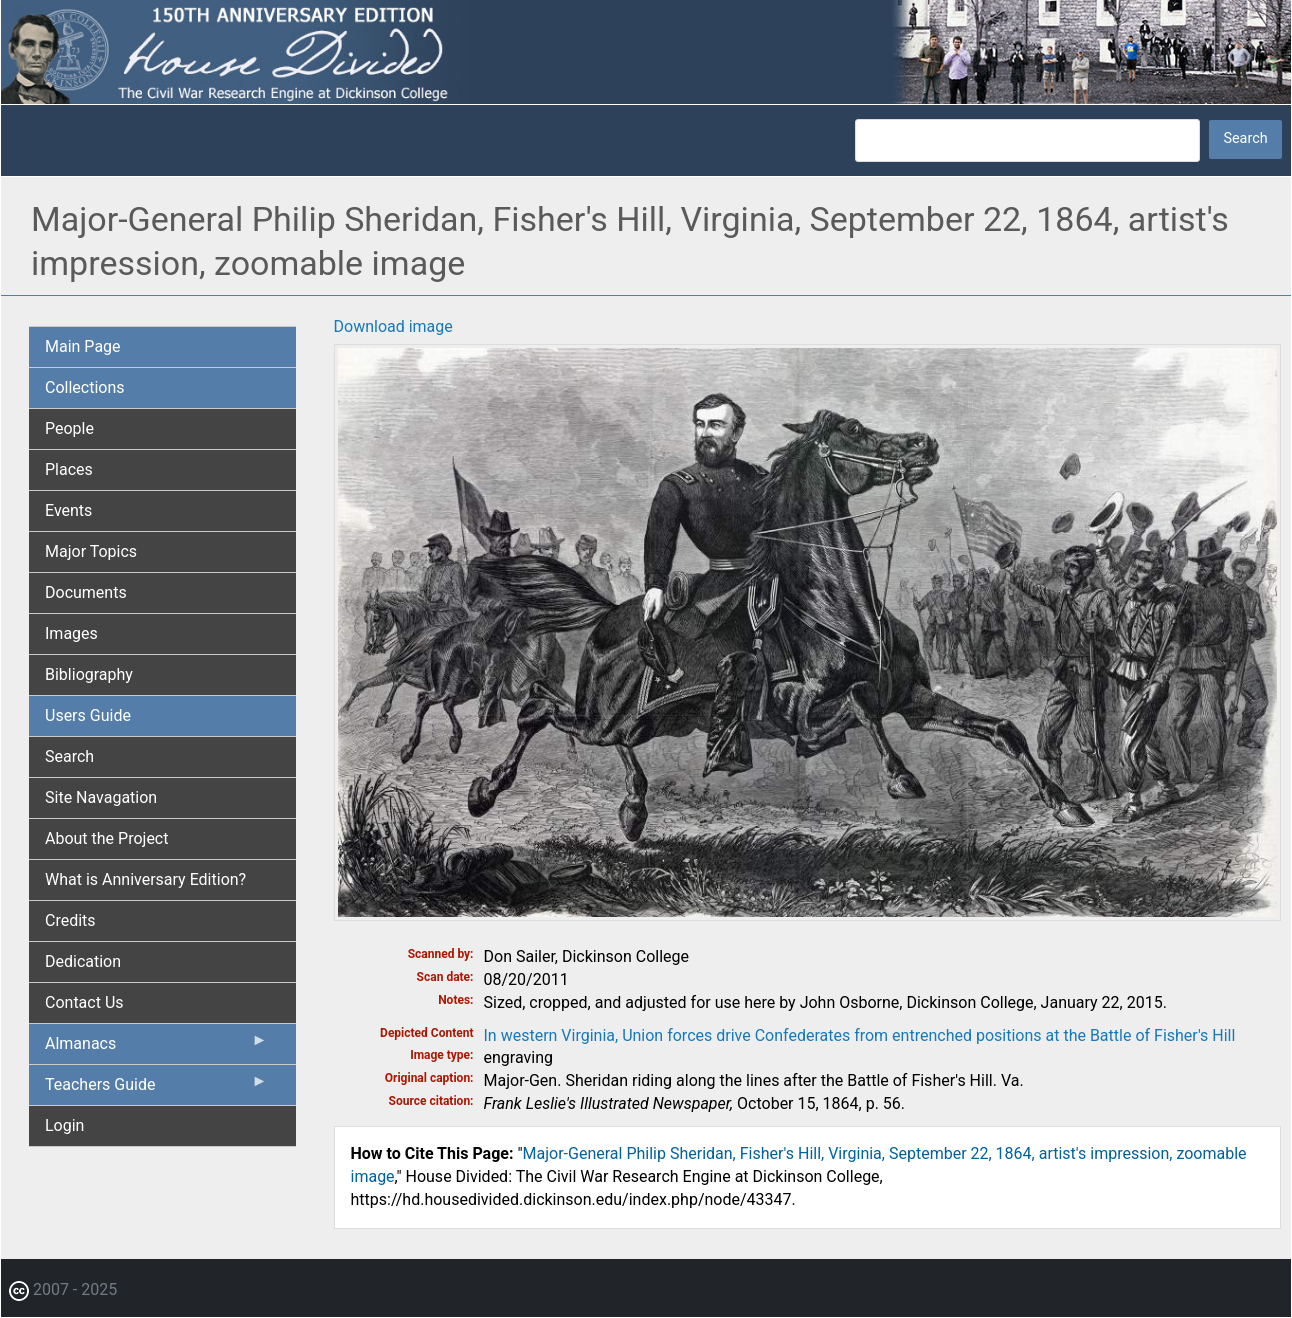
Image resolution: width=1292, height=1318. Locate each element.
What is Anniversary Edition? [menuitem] (145, 879)
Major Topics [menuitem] (91, 551)
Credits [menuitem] (70, 920)
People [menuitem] (69, 428)
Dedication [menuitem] (83, 961)
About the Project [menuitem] (106, 838)
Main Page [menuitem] (83, 346)
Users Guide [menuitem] (88, 715)
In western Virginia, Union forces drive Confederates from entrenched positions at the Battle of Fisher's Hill (860, 1035)
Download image (393, 326)
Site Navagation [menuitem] (101, 797)
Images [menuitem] (71, 633)
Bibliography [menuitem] (89, 674)
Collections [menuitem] (85, 387)
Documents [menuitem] (86, 592)
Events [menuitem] (68, 510)
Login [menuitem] (64, 1125)
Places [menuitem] (69, 469)
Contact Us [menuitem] (84, 1002)
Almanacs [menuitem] (156, 1048)
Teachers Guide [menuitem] (156, 1089)
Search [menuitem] (69, 756)
